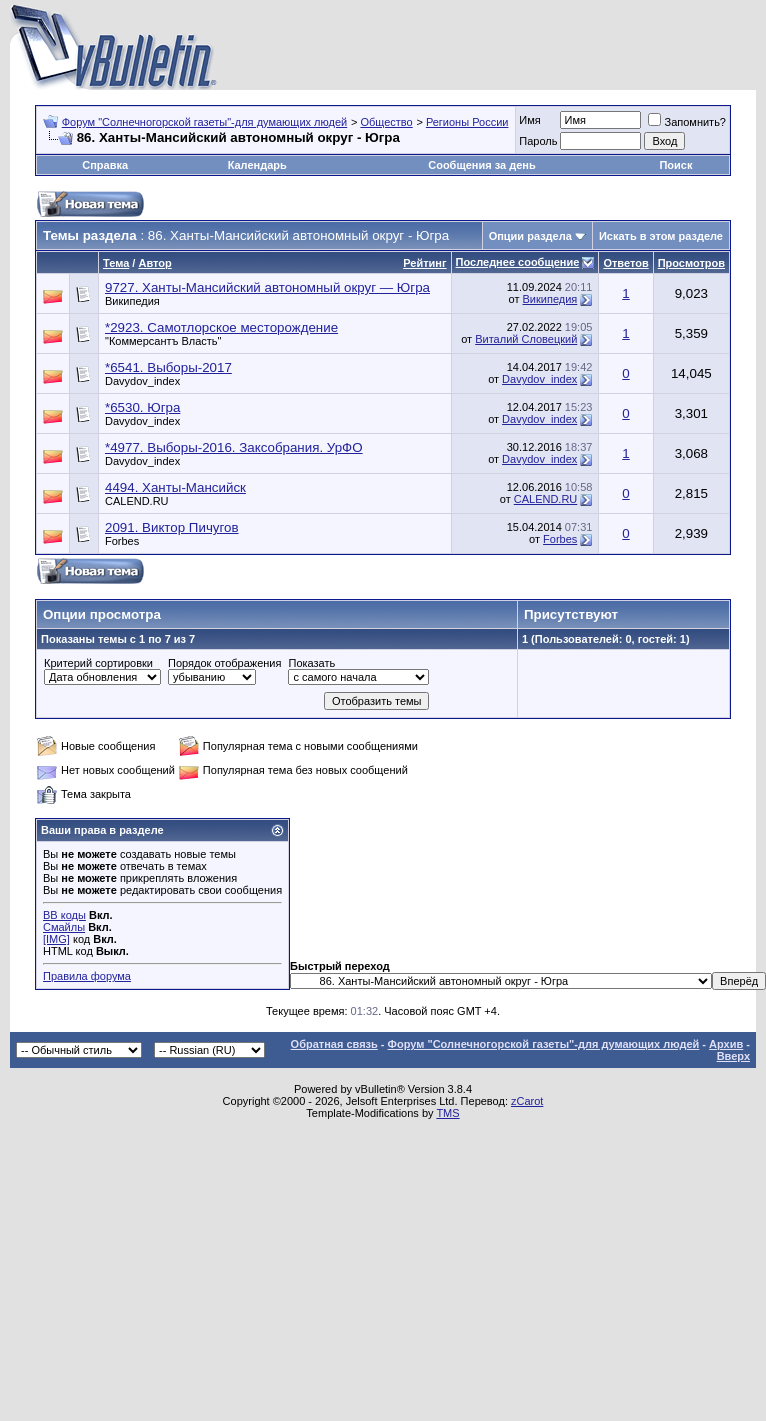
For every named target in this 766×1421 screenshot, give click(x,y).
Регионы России (467, 122)
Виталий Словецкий (526, 339)
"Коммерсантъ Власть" (163, 341)
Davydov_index (142, 381)
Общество (386, 122)
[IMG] (56, 939)
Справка (105, 165)
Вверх (733, 1056)
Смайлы (64, 927)
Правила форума (87, 976)
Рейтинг (424, 263)
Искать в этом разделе (661, 236)
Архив (726, 1044)
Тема (116, 263)
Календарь (257, 165)
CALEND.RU (137, 501)
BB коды (64, 915)
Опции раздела (530, 236)
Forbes (122, 541)
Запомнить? (687, 122)
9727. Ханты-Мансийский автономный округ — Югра (267, 287)
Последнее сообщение (518, 262)
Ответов (625, 263)
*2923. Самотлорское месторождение (221, 327)
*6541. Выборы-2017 (168, 367)
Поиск (675, 165)
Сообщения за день (481, 165)
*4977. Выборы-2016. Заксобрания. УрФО (234, 447)
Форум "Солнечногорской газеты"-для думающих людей (205, 122)
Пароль (538, 141)
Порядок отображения (224, 663)
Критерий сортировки (98, 663)
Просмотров (691, 263)
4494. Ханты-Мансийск (175, 487)
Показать (311, 663)
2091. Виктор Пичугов (172, 527)
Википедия (132, 301)
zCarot (527, 1101)
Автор (154, 263)
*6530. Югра (142, 407)
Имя (529, 120)
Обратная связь (334, 1044)
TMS (447, 1113)
